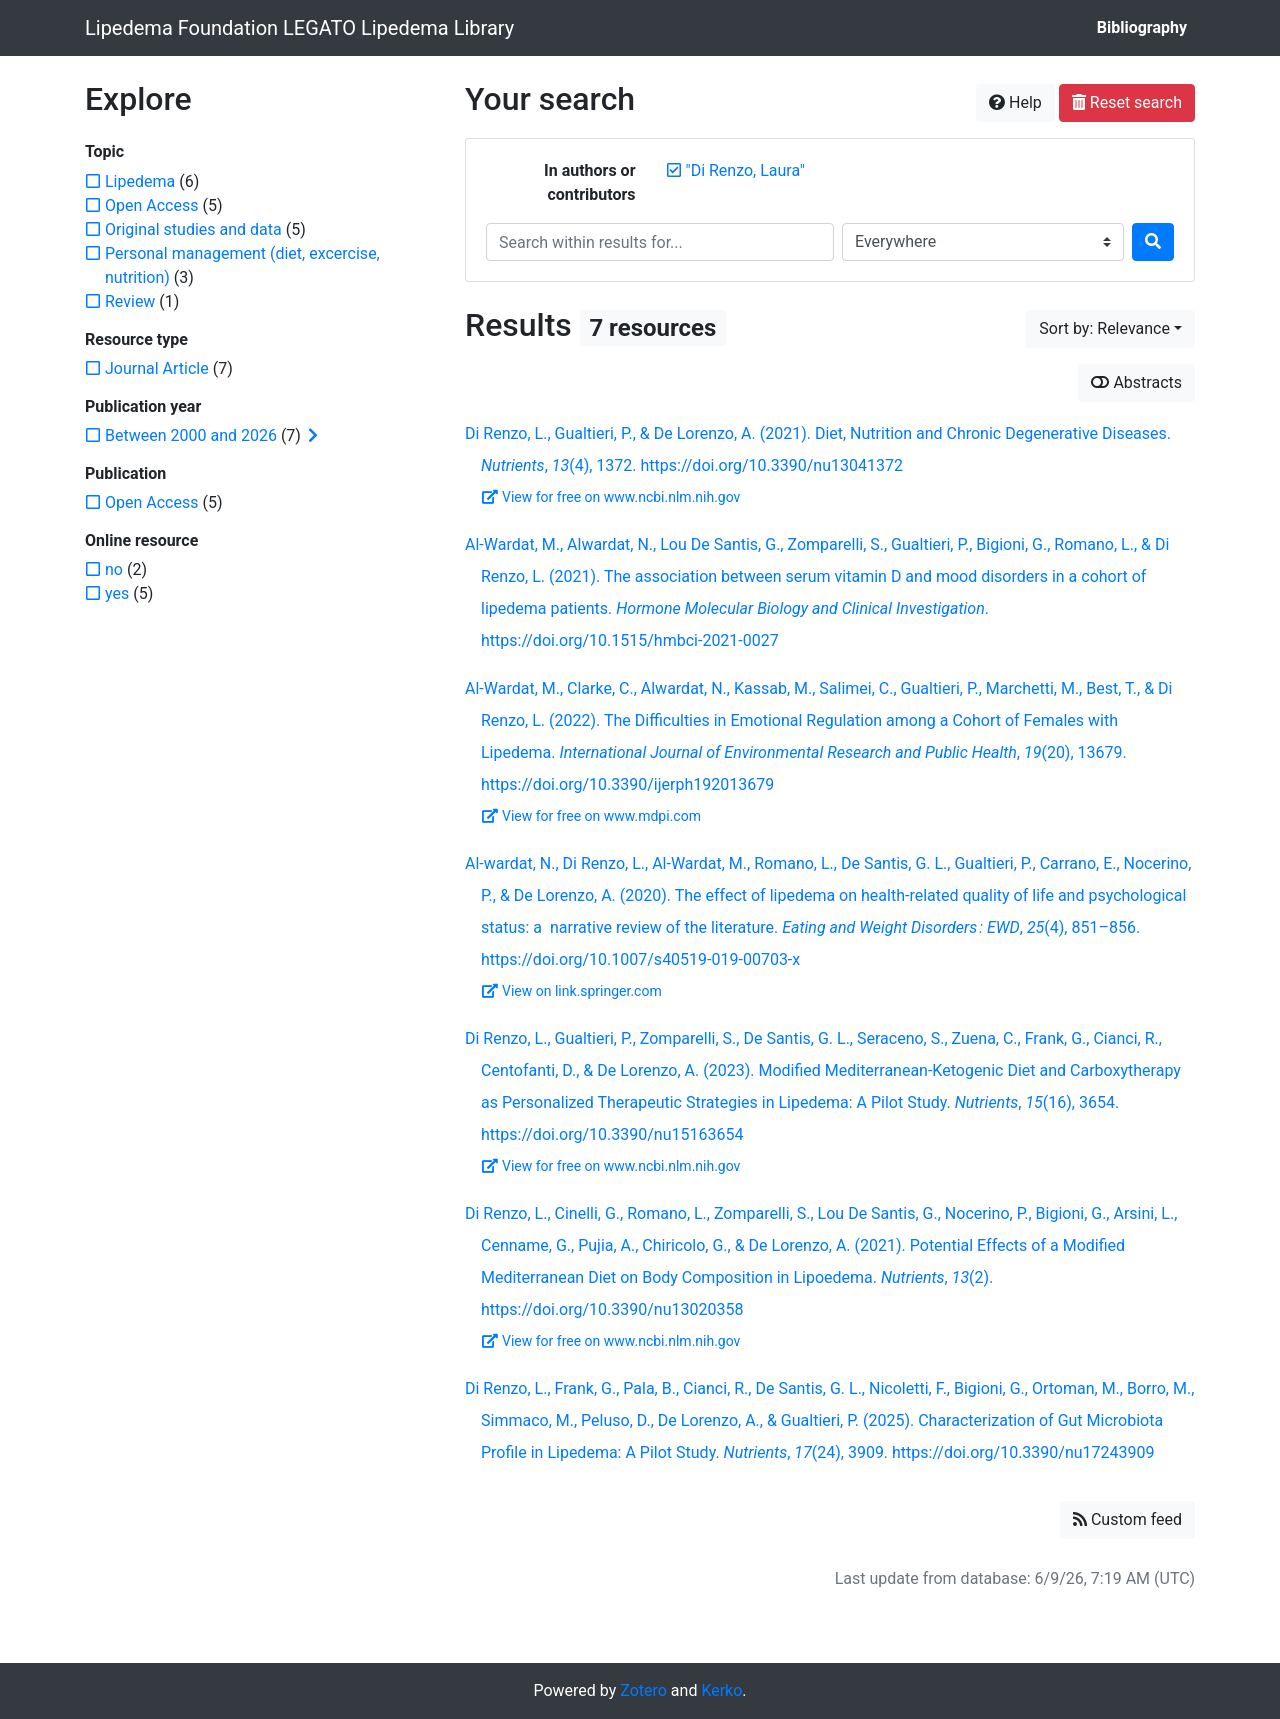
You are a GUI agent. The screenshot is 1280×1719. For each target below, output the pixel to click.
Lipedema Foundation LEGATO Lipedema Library (299, 28)
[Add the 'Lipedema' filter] (140, 181)
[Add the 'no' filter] (114, 569)
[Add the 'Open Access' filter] (151, 205)
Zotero (643, 1690)
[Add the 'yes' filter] (117, 593)
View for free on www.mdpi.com (591, 816)
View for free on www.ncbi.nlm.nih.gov (611, 497)
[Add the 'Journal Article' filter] (157, 368)
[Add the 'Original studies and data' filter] (193, 229)
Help (1015, 102)
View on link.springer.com (572, 991)
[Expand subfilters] (313, 436)
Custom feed (1127, 1519)
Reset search (1127, 102)
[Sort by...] (1110, 329)
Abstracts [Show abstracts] (1136, 382)
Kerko (721, 1690)
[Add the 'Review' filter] (130, 301)
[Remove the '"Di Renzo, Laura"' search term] (745, 170)
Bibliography (1142, 27)
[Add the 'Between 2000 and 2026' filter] (191, 435)
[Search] (1153, 242)
